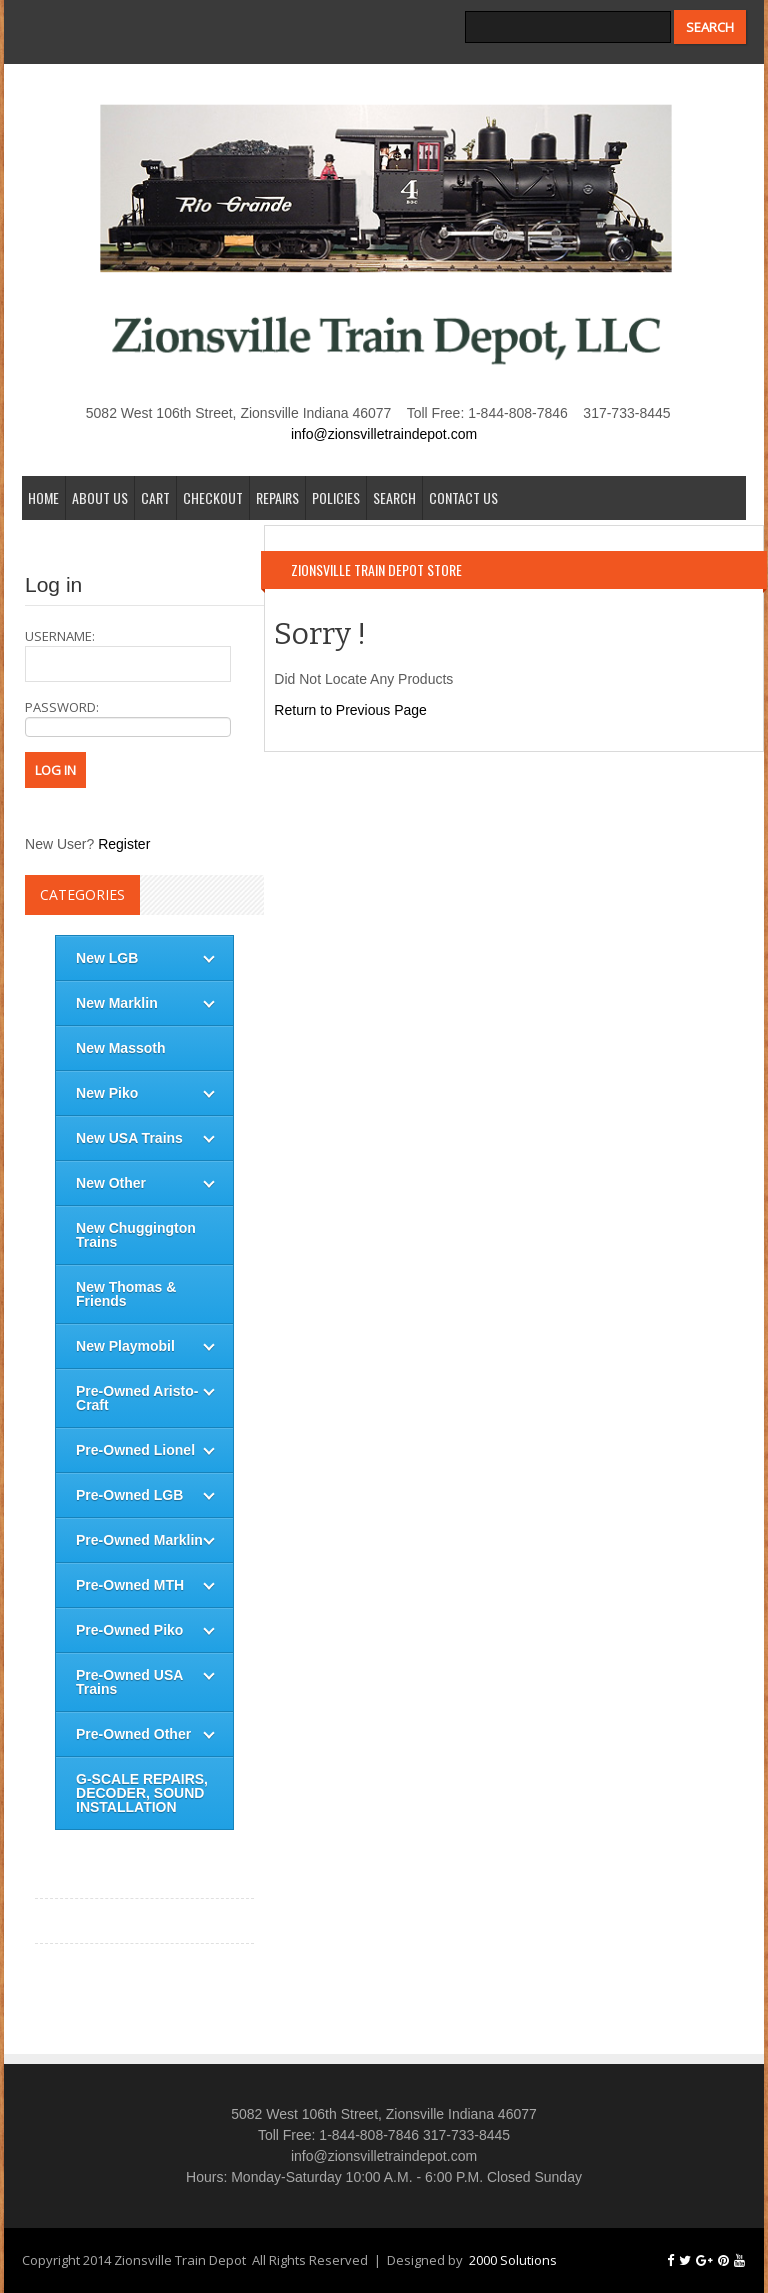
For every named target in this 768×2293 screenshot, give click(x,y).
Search (394, 497)
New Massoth (120, 1048)
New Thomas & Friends (126, 1294)
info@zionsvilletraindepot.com (384, 434)
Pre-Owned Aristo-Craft (137, 1398)
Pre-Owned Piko (129, 1630)
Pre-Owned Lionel (135, 1450)
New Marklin (117, 1003)
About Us (100, 497)
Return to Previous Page (350, 710)
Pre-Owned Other (133, 1734)
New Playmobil (125, 1346)
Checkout (213, 497)
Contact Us (463, 497)
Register (124, 844)
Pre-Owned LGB (129, 1495)
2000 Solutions (513, 2260)
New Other (111, 1183)
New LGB (107, 958)
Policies (336, 497)
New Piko (107, 1093)
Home (43, 497)
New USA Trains (129, 1138)
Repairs (277, 497)
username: (128, 654)
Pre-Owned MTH (130, 1585)
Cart (155, 497)
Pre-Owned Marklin (139, 1540)
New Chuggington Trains (136, 1235)
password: (128, 717)
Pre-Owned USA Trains (129, 1682)
